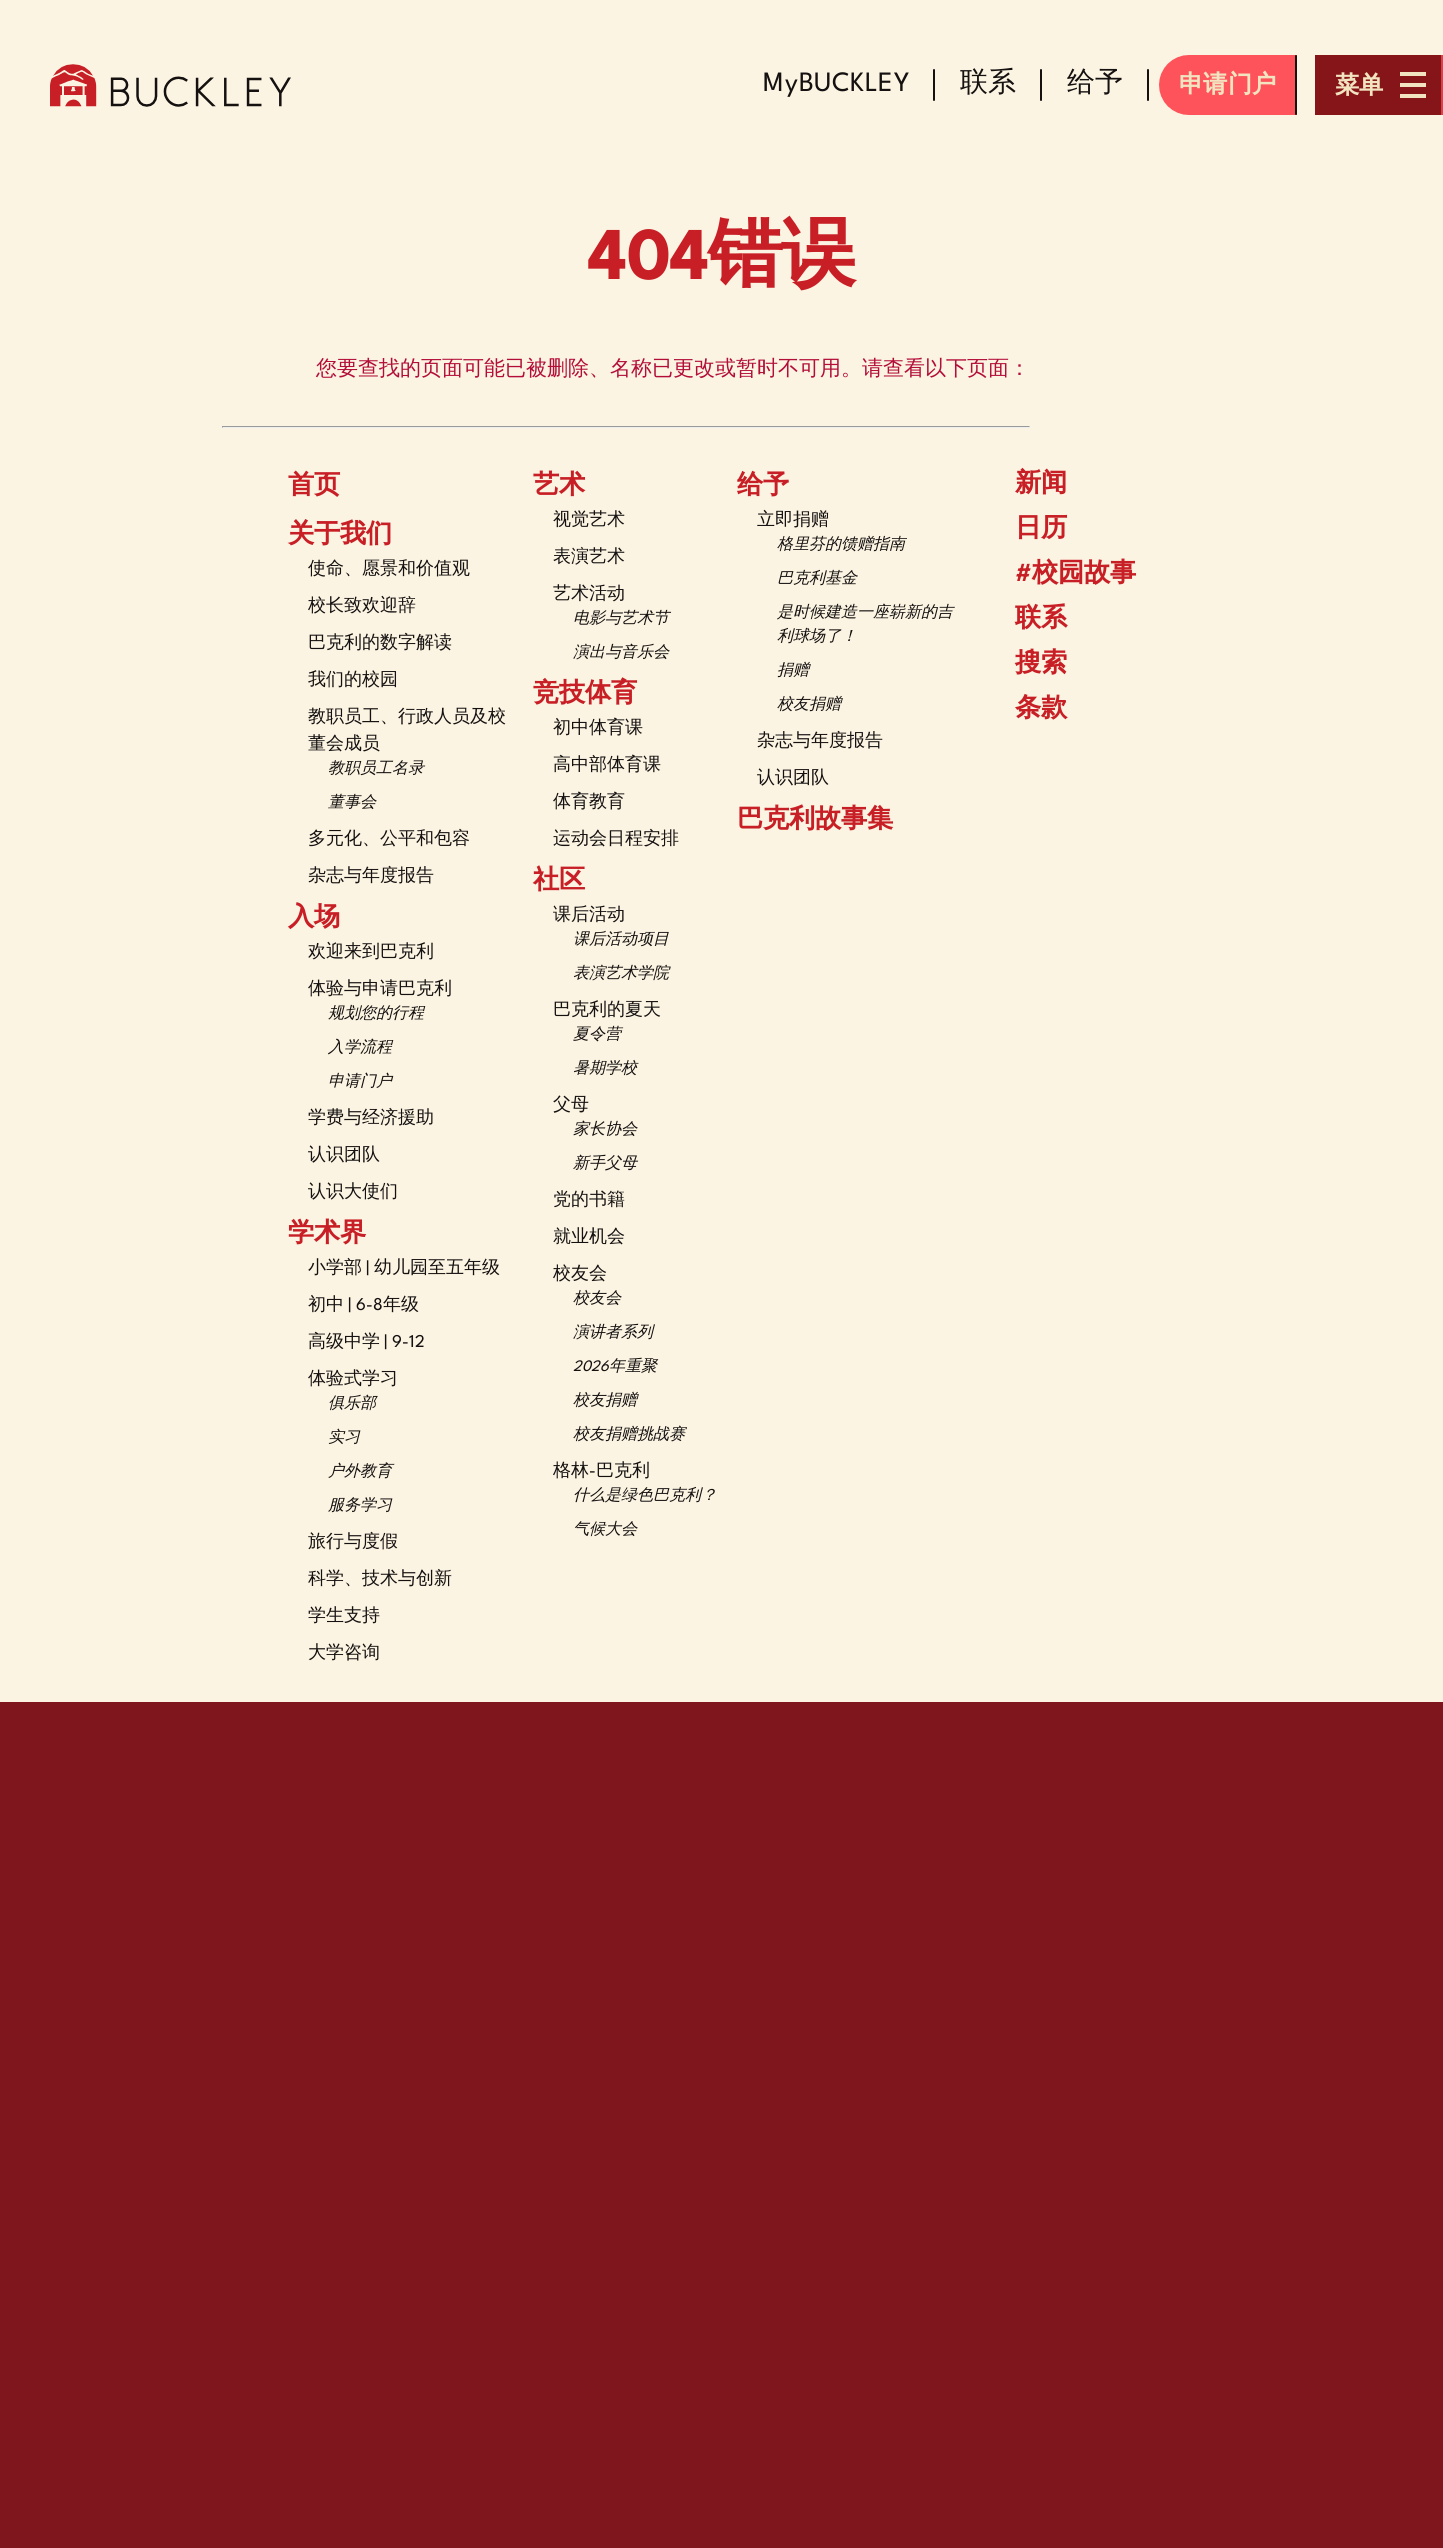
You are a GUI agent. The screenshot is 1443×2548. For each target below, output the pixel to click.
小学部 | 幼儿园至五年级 (404, 1268)
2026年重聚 (615, 1367)
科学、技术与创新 (380, 1579)
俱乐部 (352, 1404)
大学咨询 (344, 1653)
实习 (344, 1438)
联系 (1026, 620)
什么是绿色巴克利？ (645, 1496)
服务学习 (360, 1506)
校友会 (580, 1274)
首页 (314, 487)
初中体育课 (598, 728)
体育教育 (589, 802)
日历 (1026, 529)
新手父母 (605, 1164)
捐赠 (793, 671)
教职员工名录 (376, 769)
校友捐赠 (605, 1401)
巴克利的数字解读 (380, 643)
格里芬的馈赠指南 (841, 545)
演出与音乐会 (621, 653)
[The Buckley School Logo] (170, 85)
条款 (1028, 709)
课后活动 (589, 915)
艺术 (559, 487)
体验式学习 (353, 1379)
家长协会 (605, 1130)
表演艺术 (589, 557)
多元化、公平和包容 (389, 839)
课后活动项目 (621, 940)
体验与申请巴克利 (380, 989)
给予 (763, 487)
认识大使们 (353, 1192)
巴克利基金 (817, 579)
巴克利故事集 (815, 821)
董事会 (352, 803)
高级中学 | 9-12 (366, 1342)
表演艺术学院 (621, 974)
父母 (571, 1105)
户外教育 (360, 1472)
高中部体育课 (607, 765)
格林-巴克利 (601, 1471)
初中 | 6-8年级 (363, 1305)
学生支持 (344, 1616)
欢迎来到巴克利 (371, 952)
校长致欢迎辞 (362, 606)
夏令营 (597, 1035)
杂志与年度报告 (371, 876)
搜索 (1026, 664)
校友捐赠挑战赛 (629, 1435)
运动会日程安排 (616, 839)
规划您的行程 (376, 1014)
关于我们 (340, 536)
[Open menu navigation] (1379, 85)
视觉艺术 (589, 520)
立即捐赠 (793, 520)
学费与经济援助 (371, 1118)
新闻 (1026, 484)
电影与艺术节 (621, 619)
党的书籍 (589, 1200)
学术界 (327, 1235)
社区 (559, 882)
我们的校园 (353, 680)
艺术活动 (589, 594)
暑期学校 (605, 1069)
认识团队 (344, 1155)
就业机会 (589, 1237)
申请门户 (360, 1082)
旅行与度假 (353, 1542)
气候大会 (605, 1530)
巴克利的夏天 (607, 1010)
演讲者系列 (613, 1333)
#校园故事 (1060, 575)
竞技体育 (585, 695)
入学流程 (360, 1048)
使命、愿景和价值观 (389, 569)
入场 (314, 919)
